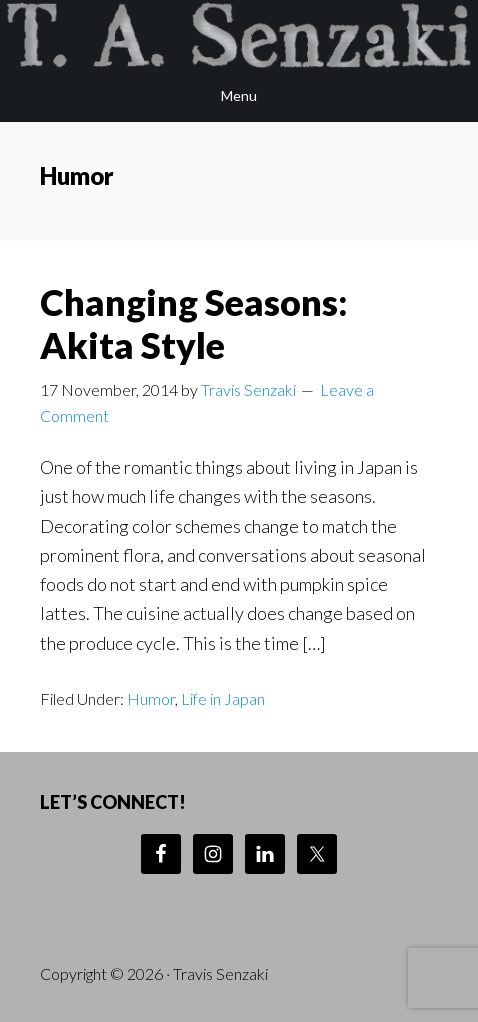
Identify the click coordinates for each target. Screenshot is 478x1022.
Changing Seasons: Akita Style (194, 323)
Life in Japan (223, 698)
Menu (239, 95)
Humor (151, 698)
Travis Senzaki (239, 35)
